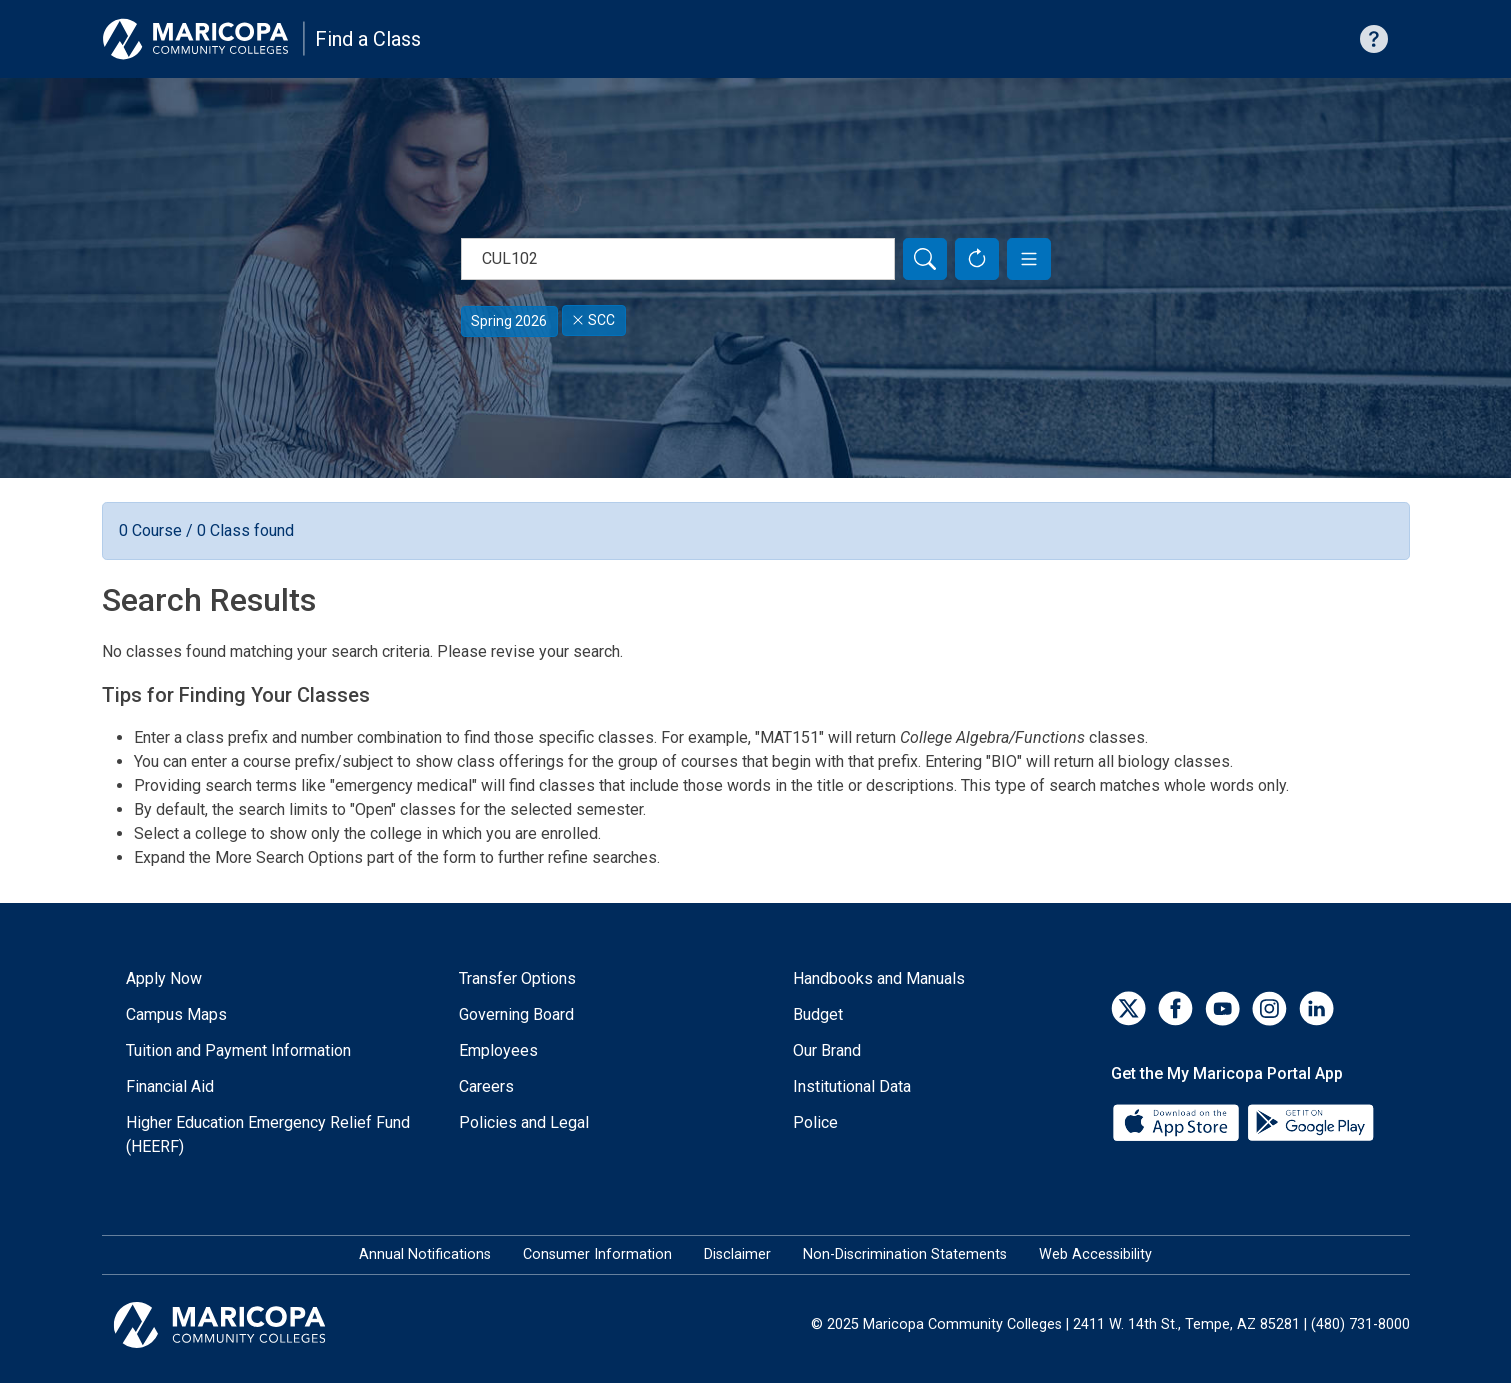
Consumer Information (597, 1254)
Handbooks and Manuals (879, 978)
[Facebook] (1175, 1008)
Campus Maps (176, 1014)
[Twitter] (1128, 1008)
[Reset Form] (977, 259)
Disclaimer (737, 1254)
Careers (486, 1086)
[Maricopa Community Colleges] (244, 1325)
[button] (1029, 259)
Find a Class (368, 39)
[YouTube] (1222, 1008)
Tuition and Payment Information (238, 1050)
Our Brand (827, 1050)
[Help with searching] (1374, 39)
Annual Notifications (425, 1254)
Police (815, 1122)
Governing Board (516, 1014)
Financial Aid (170, 1086)
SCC (593, 320)
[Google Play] (1310, 1121)
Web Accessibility (1095, 1254)
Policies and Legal (524, 1122)
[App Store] (1178, 1121)
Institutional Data (852, 1086)
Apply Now (164, 978)
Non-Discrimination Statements (905, 1254)
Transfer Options (517, 978)
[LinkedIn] (1316, 1008)
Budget (818, 1014)
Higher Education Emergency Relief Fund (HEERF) (268, 1134)
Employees (498, 1050)
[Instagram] (1269, 1008)
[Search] (925, 259)
